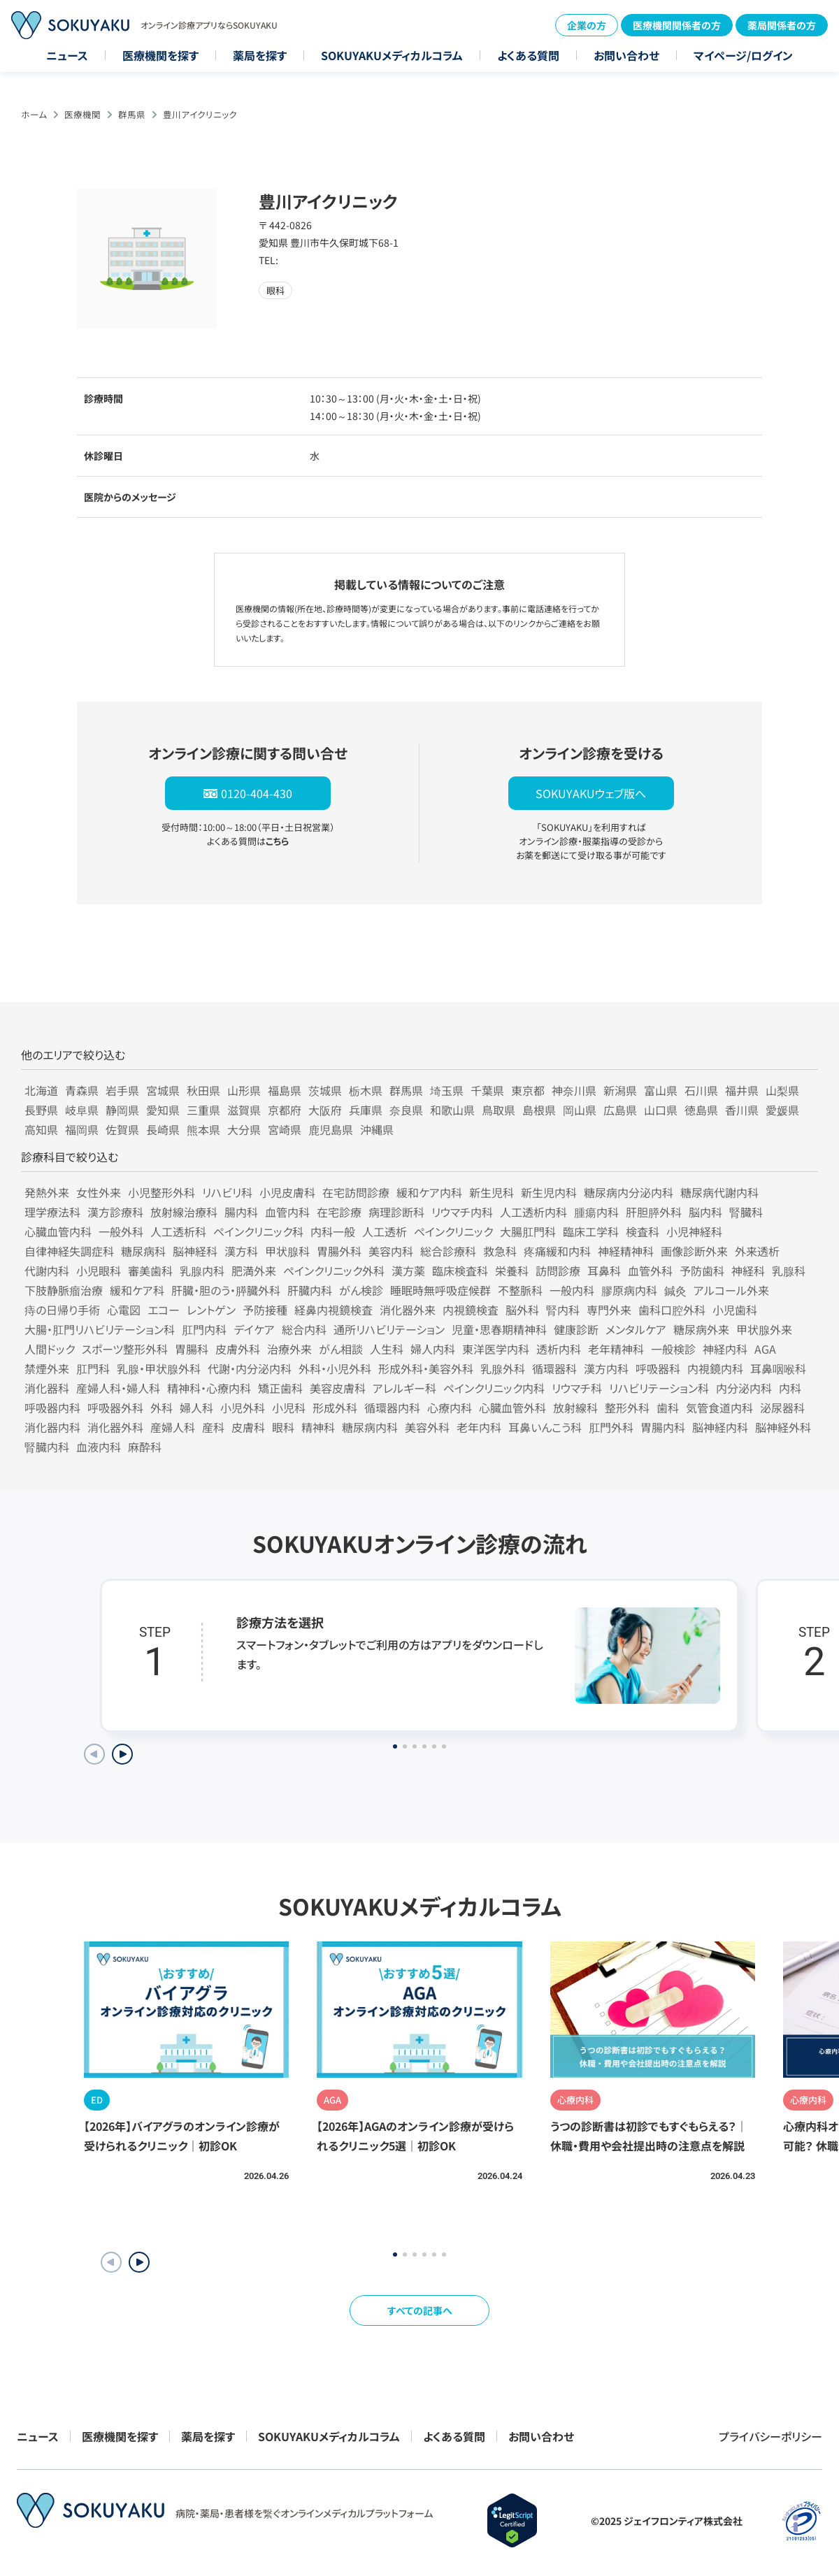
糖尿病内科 (370, 1427)
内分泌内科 (744, 1388)
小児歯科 (734, 1309)
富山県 (660, 1090)
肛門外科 (611, 1427)
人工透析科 (178, 1231)
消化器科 (46, 1388)
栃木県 (365, 1090)
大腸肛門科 (528, 1231)
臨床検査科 (460, 1270)
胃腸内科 (662, 1427)
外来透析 (757, 1251)
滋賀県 (244, 1109)
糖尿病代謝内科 (719, 1192)
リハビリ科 (227, 1192)
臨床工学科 (591, 1231)
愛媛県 (782, 1109)
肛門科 (93, 1368)
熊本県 (203, 1129)
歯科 (668, 1407)
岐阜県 (82, 1109)
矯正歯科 (280, 1388)
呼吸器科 (658, 1368)
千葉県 (487, 1090)
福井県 (742, 1090)
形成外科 (335, 1407)
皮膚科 (248, 1427)
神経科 (748, 1270)
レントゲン (211, 1309)
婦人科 (196, 1407)
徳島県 (701, 1109)
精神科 (318, 1427)
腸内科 (241, 1211)
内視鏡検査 (471, 1309)
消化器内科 (52, 1427)
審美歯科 (150, 1270)
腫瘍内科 (596, 1211)
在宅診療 (339, 1211)
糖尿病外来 (701, 1329)
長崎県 (163, 1129)
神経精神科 (626, 1251)
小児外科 (242, 1407)
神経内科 (725, 1348)
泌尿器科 (782, 1407)
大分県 (244, 1129)
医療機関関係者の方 (677, 25)
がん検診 (361, 1290)
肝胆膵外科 (654, 1211)
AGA (765, 1348)
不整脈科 (520, 1290)
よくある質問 (528, 55)
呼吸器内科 (52, 1407)
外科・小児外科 (335, 1368)
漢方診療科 (115, 1211)
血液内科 (98, 1446)
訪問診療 (558, 1270)
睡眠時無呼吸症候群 (440, 1290)
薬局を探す (260, 55)
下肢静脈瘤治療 (63, 1290)
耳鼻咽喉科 (778, 1368)
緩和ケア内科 (429, 1192)
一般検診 (673, 1348)
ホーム (34, 114)
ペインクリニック (453, 1231)
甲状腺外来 (764, 1329)
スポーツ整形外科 (125, 1348)
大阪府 (325, 1109)
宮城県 (163, 1090)
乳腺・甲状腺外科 (159, 1368)
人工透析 (384, 1231)
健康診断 (576, 1329)
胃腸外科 (339, 1251)
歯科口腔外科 (671, 1309)
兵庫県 (365, 1109)
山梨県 (782, 1090)
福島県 (284, 1090)
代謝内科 (46, 1270)
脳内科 (705, 1211)
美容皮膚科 (338, 1388)
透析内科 (558, 1348)
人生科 (386, 1348)
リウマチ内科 (462, 1211)
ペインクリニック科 (258, 1231)
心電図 (124, 1309)
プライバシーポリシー (770, 2436)
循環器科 (554, 1368)
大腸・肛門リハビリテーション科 (99, 1329)
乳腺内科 (202, 1270)
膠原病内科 (629, 1290)
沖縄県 (377, 1129)
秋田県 (203, 1090)
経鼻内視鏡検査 (333, 1309)
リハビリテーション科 (659, 1388)
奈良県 (406, 1109)
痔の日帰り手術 (62, 1309)
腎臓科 (746, 1211)
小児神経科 (694, 1231)
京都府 (284, 1109)
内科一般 (332, 1231)
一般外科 (121, 1231)
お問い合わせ (626, 55)
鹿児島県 (330, 1129)
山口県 (660, 1109)
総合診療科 (448, 1251)
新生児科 (491, 1192)
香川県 (742, 1109)
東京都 (528, 1090)
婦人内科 (432, 1348)
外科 (161, 1407)
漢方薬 (408, 1270)
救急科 (500, 1251)
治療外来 (289, 1348)
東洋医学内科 (495, 1348)
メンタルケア (635, 1329)
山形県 (244, 1090)
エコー (164, 1309)
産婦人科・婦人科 (118, 1388)
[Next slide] (122, 1754)
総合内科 (304, 1329)
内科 (790, 1388)
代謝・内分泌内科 (250, 1368)
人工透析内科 (533, 1211)
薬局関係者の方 (781, 25)
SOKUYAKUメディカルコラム (392, 55)
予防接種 (265, 1309)
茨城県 (325, 1090)
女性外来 (98, 1192)
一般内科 (572, 1290)
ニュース (67, 55)
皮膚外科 (237, 1348)
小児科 (289, 1407)
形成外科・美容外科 (425, 1368)
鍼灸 (675, 1290)
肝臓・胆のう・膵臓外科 (225, 1290)
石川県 (701, 1090)
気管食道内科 (719, 1407)
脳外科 (522, 1309)
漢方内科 (606, 1368)
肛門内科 (204, 1329)
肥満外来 (253, 1270)
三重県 (203, 1109)
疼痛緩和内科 (557, 1251)
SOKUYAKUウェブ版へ (591, 793)
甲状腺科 (287, 1251)
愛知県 (163, 1109)
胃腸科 (191, 1348)
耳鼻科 (604, 1270)
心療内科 (449, 1407)
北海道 (41, 1090)
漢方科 (241, 1251)
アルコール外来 (731, 1290)
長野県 (41, 1109)
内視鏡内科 (715, 1368)
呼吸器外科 (115, 1407)
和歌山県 (452, 1109)
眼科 (283, 1427)
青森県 (82, 1090)
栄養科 (512, 1270)
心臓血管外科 (512, 1407)
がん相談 (341, 1348)
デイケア (254, 1329)
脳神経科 (195, 1251)
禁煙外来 (46, 1368)
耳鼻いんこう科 (545, 1427)
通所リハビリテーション (389, 1329)
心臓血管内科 (58, 1231)
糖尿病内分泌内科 (628, 1192)
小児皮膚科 (287, 1192)
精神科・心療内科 (209, 1388)
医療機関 (82, 114)
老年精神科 (616, 1348)
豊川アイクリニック (200, 114)
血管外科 (650, 1270)
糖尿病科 (143, 1251)
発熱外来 (46, 1192)
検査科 (642, 1231)
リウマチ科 (577, 1388)
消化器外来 (408, 1309)
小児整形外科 (161, 1192)
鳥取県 (498, 1109)
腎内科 (563, 1309)
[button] (139, 2262)
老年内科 (479, 1427)
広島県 (620, 1109)
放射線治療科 (183, 1211)
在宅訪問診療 (355, 1192)
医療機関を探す (160, 55)
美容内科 (390, 1251)
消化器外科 (115, 1427)
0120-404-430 (256, 793)
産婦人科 (172, 1427)
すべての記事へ (419, 2310)
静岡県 (122, 1109)
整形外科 (627, 1407)
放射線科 (575, 1407)
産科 (213, 1427)
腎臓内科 (46, 1446)
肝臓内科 (309, 1290)
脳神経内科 (720, 1427)
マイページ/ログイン (743, 55)
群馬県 (131, 114)
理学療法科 (52, 1211)
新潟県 (620, 1090)
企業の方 (586, 25)
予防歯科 (702, 1270)
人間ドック (49, 1348)
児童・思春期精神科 (499, 1329)
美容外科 (427, 1427)
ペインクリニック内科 (494, 1388)
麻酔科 (145, 1446)
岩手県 (122, 1090)
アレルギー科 (404, 1388)
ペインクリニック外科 (334, 1270)
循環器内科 (392, 1407)
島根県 (539, 1109)
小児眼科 (98, 1270)
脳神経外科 (783, 1427)
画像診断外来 (694, 1251)
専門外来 (609, 1309)
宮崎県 (284, 1129)
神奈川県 (574, 1090)
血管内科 (287, 1211)
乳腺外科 (502, 1368)
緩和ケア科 (137, 1290)
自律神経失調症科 (69, 1251)
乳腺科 (788, 1270)
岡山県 (579, 1109)
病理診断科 (396, 1211)
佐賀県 (122, 1129)
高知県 (41, 1129)
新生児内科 (549, 1192)
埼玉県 (447, 1090)
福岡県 (82, 1129)
